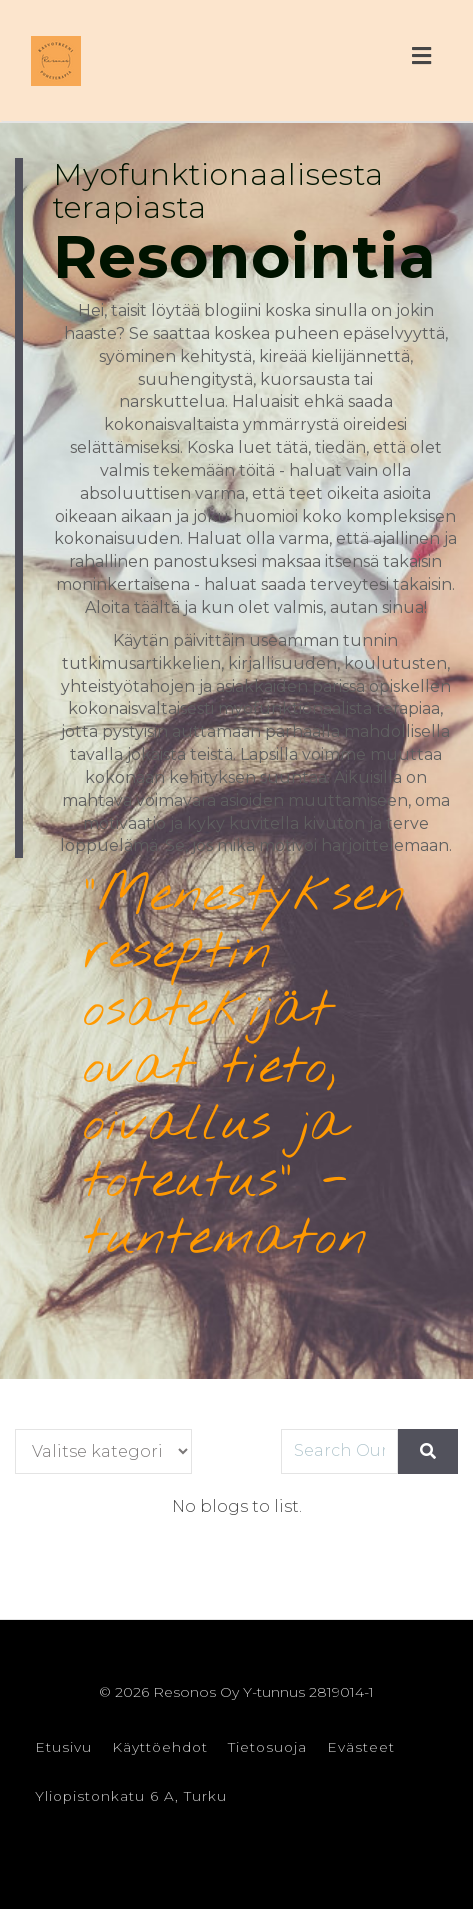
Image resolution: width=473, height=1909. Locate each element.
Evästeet (361, 1747)
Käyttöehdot (160, 1747)
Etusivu (63, 1747)
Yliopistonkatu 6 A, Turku (131, 1796)
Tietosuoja (267, 1747)
